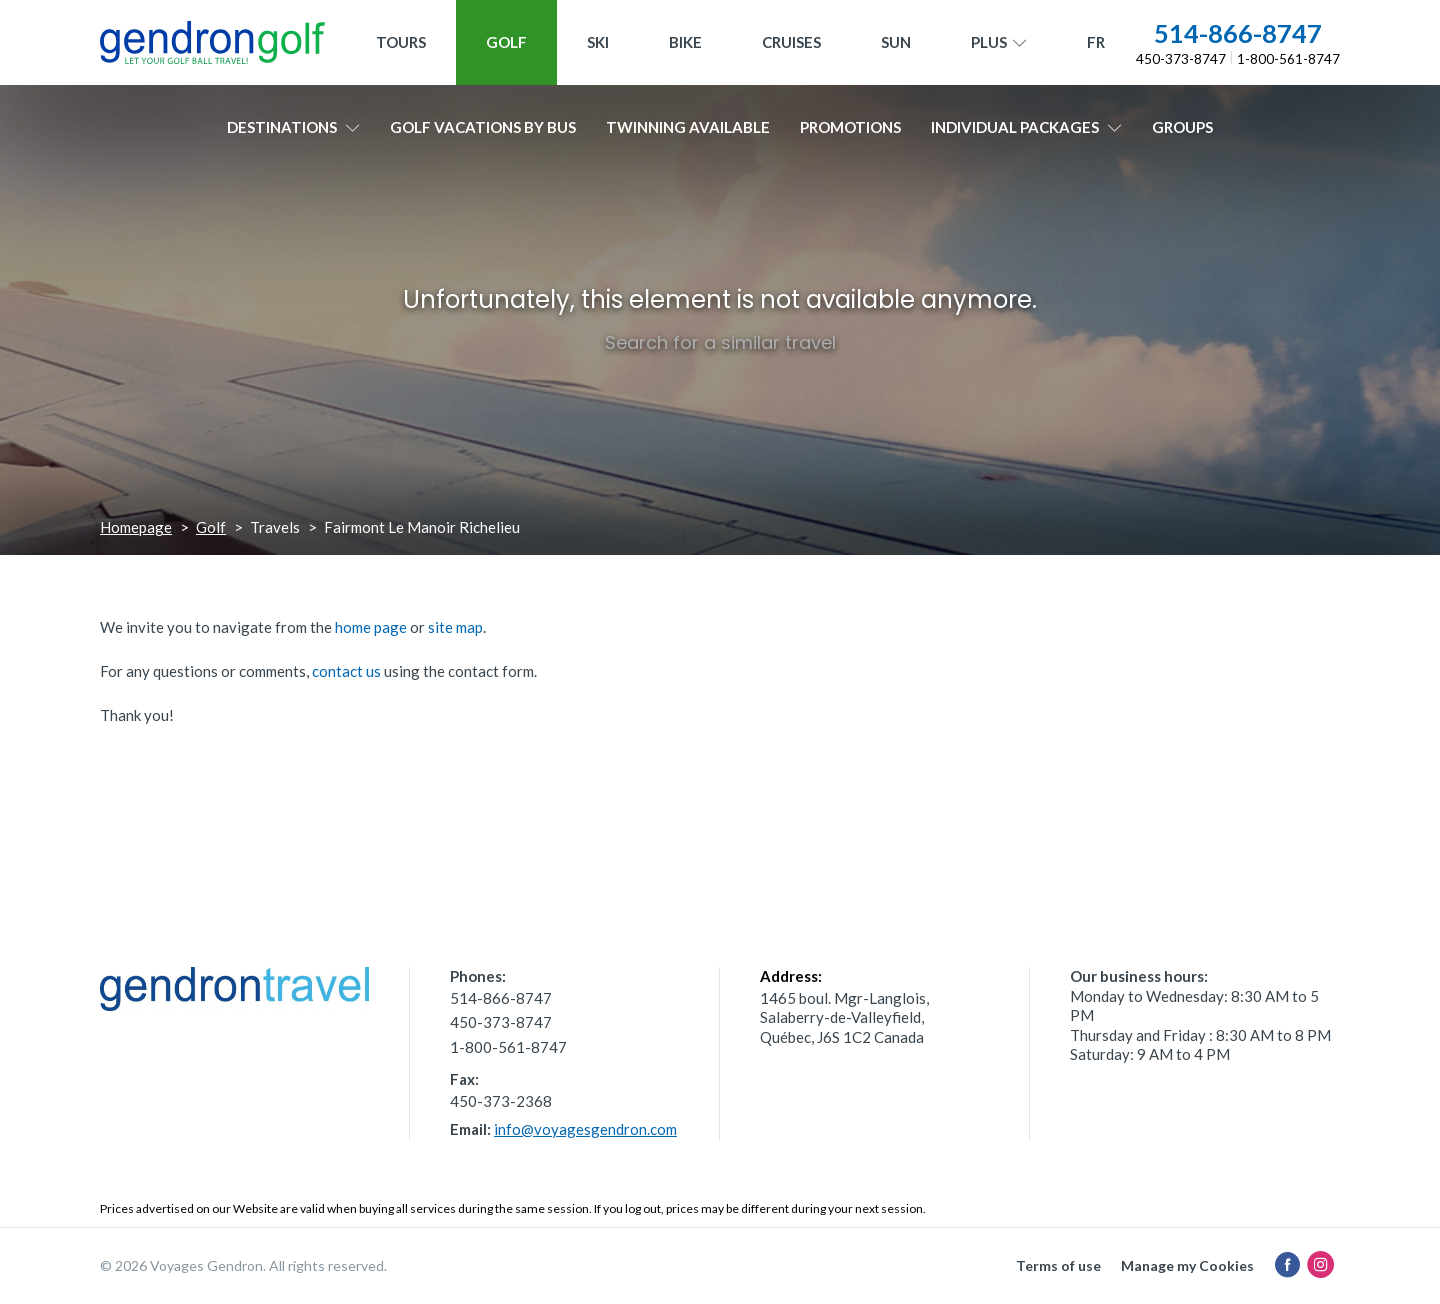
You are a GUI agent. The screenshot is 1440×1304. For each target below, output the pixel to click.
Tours (401, 42)
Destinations (293, 127)
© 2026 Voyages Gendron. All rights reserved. (243, 1265)
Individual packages (1026, 127)
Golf (506, 42)
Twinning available (688, 127)
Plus (999, 43)
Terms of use (1058, 1265)
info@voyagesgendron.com (585, 1129)
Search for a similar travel (720, 342)
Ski (598, 42)
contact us (346, 671)
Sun (896, 42)
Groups (1182, 127)
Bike (685, 42)
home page (371, 627)
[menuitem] (1096, 42)
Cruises (791, 42)
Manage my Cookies (1187, 1265)
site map (455, 627)
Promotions (850, 127)
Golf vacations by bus (483, 127)
